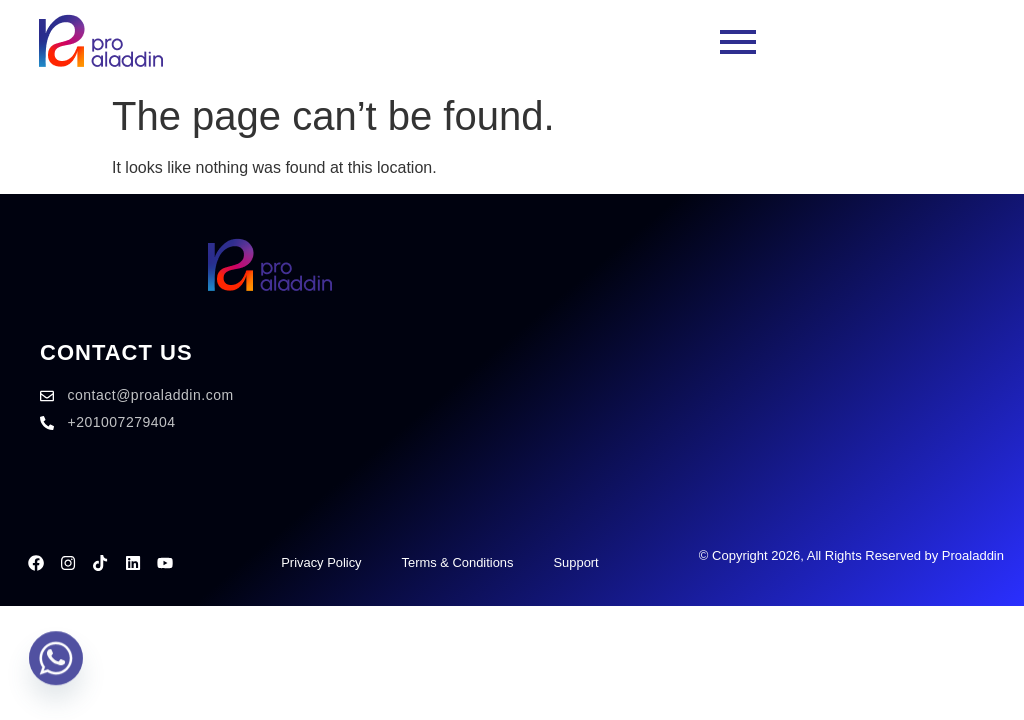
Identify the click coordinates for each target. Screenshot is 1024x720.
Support (576, 562)
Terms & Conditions (457, 562)
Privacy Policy (320, 562)
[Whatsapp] (56, 668)
